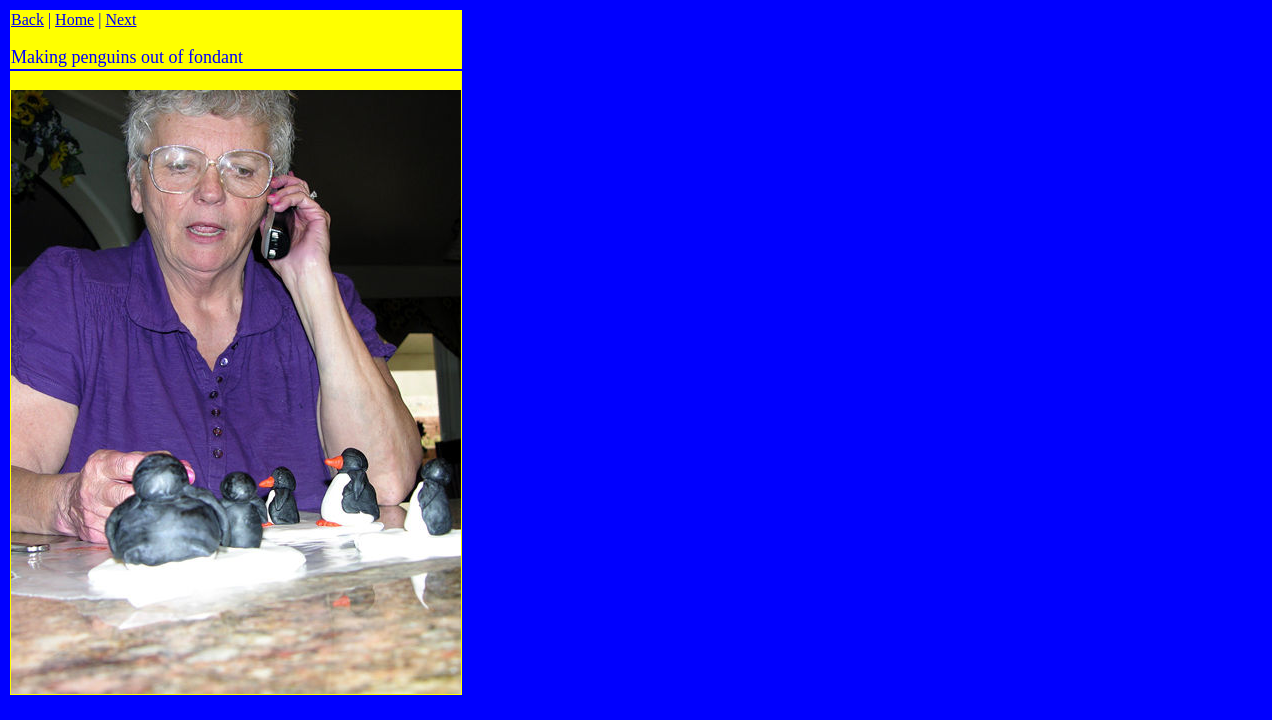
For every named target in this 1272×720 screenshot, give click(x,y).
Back (27, 19)
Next (120, 19)
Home (74, 19)
